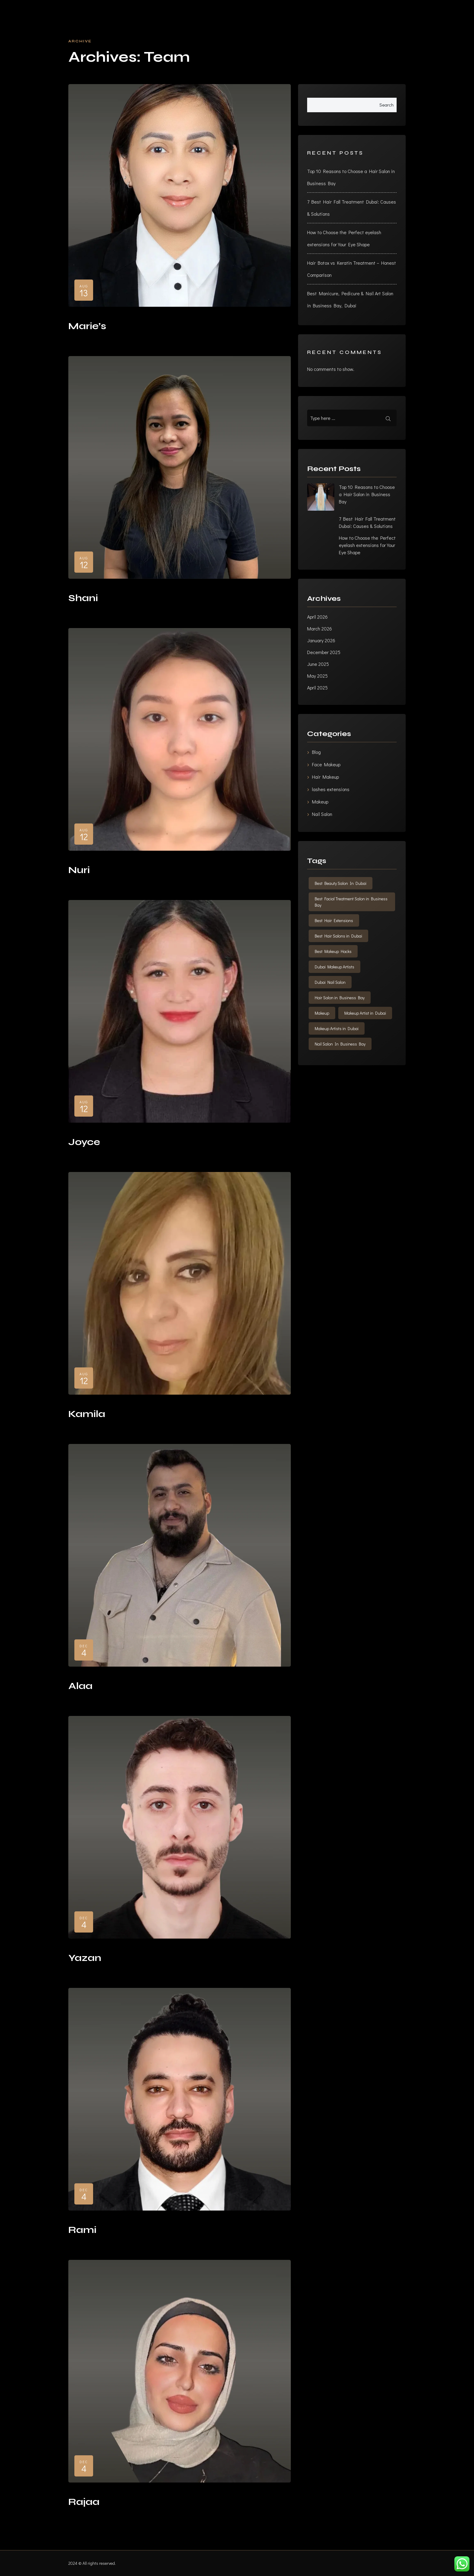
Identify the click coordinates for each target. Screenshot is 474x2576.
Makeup (320, 801)
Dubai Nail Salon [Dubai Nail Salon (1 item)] (330, 982)
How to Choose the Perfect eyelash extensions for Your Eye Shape (367, 545)
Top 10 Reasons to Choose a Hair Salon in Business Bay (367, 494)
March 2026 (319, 628)
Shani (83, 598)
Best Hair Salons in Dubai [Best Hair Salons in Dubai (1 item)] (338, 936)
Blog (316, 752)
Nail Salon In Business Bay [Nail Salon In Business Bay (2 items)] (340, 1044)
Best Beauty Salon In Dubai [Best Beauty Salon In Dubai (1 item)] (340, 883)
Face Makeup (326, 764)
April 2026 (317, 617)
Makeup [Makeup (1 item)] (322, 1013)
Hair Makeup (325, 777)
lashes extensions (330, 789)
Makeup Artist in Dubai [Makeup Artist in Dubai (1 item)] (365, 1013)
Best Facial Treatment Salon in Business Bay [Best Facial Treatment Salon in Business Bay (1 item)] (351, 902)
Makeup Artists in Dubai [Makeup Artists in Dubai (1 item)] (337, 1028)
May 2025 (317, 676)
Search (386, 105)
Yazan (84, 1958)
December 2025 (323, 652)
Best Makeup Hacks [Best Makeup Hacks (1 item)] (333, 951)
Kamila (86, 1414)
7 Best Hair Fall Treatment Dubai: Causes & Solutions (367, 522)
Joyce (84, 1142)
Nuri (79, 870)
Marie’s (87, 326)
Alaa (80, 1686)
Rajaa (83, 2502)
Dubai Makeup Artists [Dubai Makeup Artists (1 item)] (334, 967)
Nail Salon (322, 814)
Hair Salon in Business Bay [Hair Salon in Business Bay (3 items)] (340, 997)
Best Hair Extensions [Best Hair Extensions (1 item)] (334, 920)
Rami (82, 2230)
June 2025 (318, 664)
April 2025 (317, 687)
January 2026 (321, 640)
